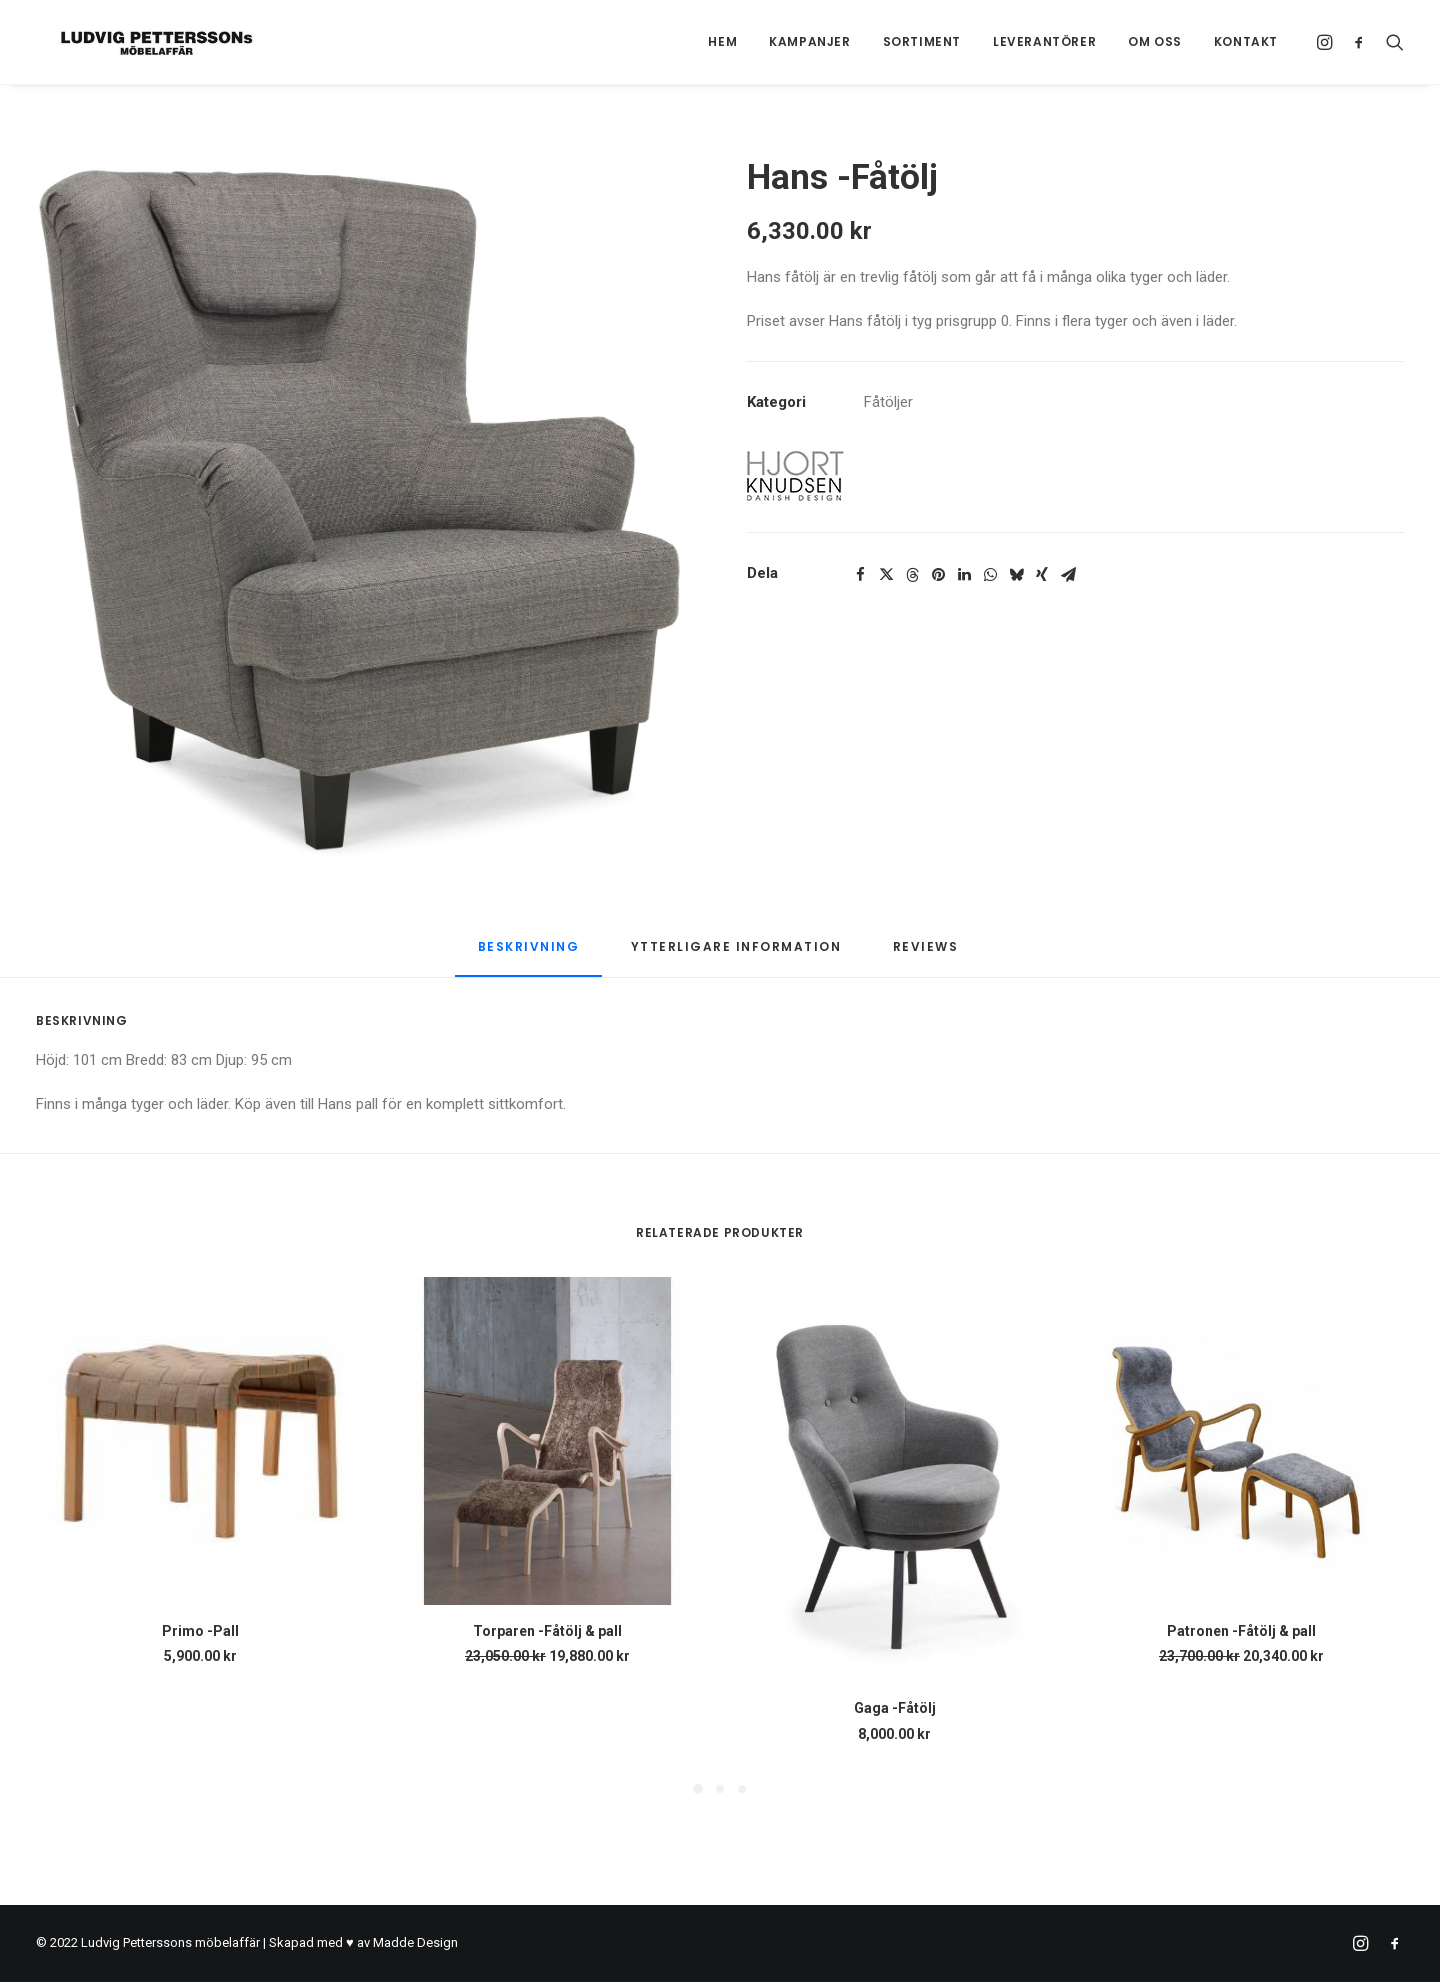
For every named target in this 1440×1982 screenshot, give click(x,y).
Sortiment (922, 41)
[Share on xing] (1042, 575)
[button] (1327, 42)
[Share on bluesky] (1016, 575)
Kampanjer (809, 41)
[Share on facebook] (860, 575)
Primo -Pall (200, 1631)
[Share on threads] (912, 575)
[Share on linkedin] (964, 575)
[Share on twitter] (886, 575)
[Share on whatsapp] (990, 575)
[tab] (736, 954)
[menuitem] (722, 42)
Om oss (1155, 41)
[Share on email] (1068, 575)
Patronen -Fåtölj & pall (1241, 1631)
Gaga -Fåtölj (895, 1708)
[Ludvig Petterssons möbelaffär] (134, 42)
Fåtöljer (888, 402)
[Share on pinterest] (938, 575)
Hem (722, 41)
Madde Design (415, 1942)
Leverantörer (1044, 41)
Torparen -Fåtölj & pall (547, 1631)
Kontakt (1246, 41)
